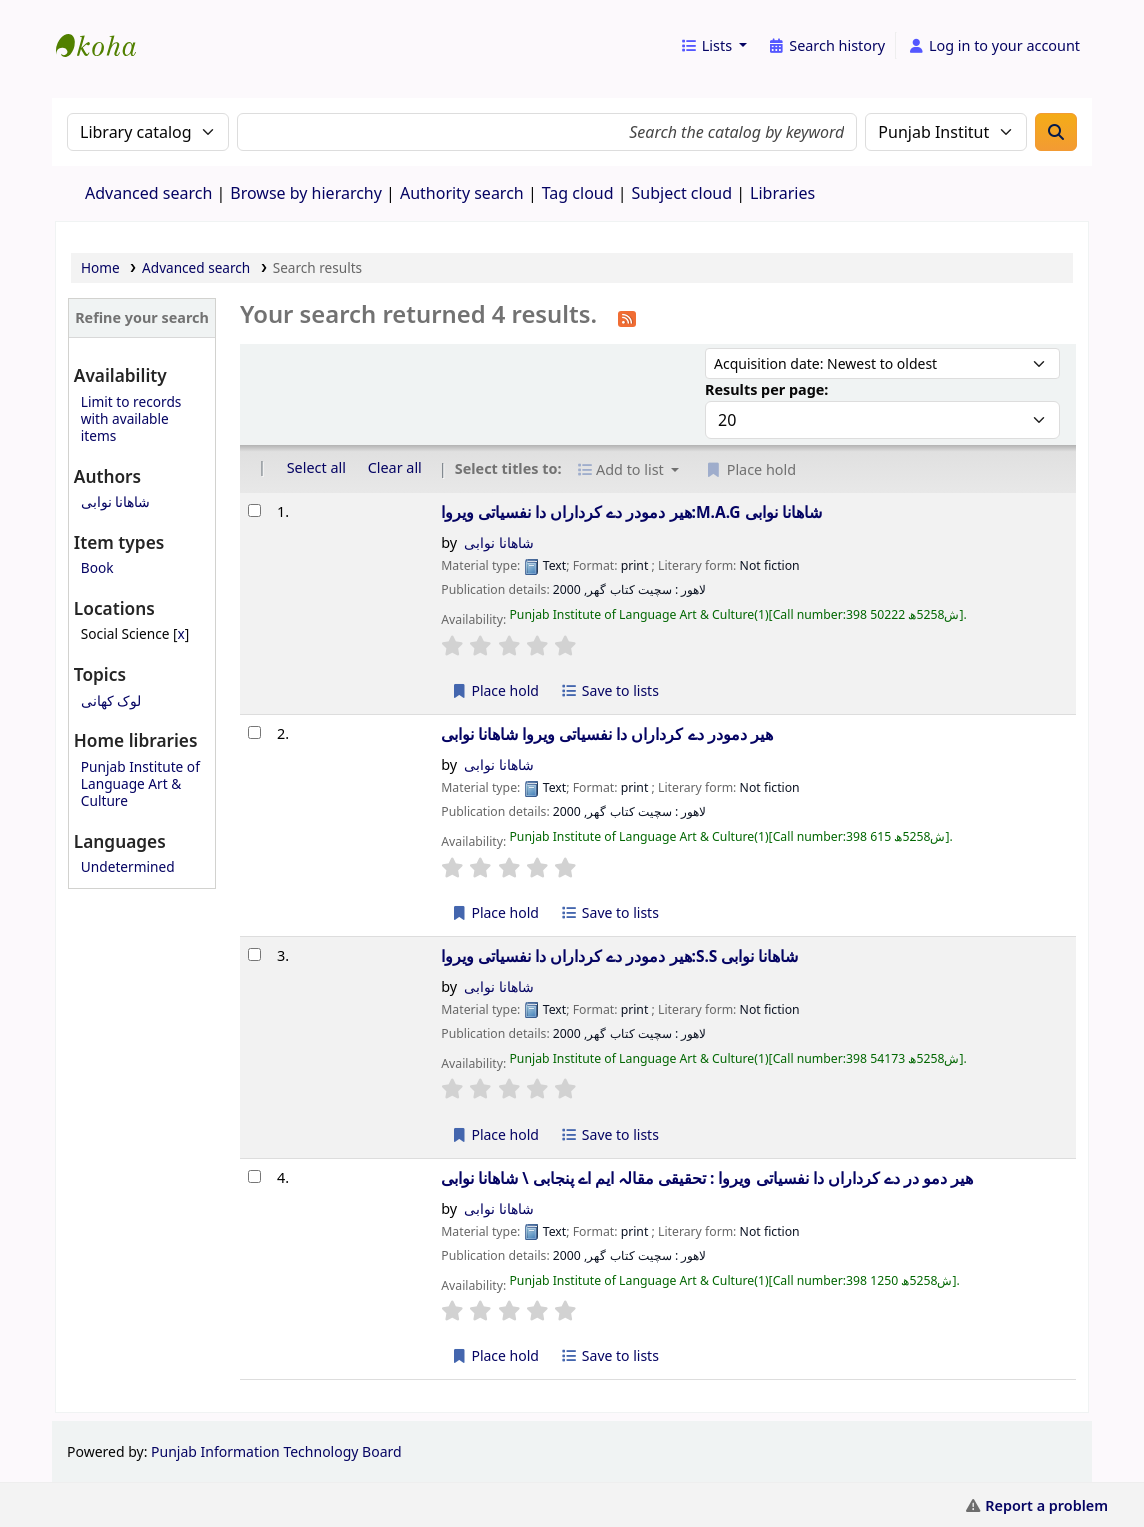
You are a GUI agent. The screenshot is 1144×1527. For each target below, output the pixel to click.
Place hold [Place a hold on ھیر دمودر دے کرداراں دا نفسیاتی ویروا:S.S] (494, 1134)
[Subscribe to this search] (627, 317)
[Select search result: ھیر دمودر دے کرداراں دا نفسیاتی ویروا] (254, 732)
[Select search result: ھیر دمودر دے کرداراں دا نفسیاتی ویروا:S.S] (254, 954)
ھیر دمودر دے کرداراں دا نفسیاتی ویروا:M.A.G (631, 512)
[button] (713, 46)
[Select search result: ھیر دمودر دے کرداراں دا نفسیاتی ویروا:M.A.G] (254, 510)
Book (97, 567)
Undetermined (128, 866)
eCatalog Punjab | (106, 28)
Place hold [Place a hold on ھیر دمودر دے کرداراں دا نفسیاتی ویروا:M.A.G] (494, 690)
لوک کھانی (111, 700)
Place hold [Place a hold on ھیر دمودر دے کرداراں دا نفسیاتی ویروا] (494, 912)
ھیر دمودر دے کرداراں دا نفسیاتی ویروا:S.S (619, 956)
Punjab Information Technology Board (276, 1451)
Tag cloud (578, 193)
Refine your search (142, 317)
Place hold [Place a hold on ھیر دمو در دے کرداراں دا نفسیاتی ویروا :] (494, 1355)
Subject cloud (682, 193)
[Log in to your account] (993, 46)
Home (100, 267)
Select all (316, 467)
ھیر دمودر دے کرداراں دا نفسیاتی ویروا (606, 734)
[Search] (1056, 132)
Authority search (462, 193)
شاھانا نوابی (116, 501)
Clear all (395, 467)
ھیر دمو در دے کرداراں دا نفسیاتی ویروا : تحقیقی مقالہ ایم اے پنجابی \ (707, 1178)
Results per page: (766, 389)
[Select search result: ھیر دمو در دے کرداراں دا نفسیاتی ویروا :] (254, 1176)
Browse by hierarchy (306, 193)
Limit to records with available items (131, 418)
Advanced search (148, 193)
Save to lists (610, 690)
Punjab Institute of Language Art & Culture (140, 783)
